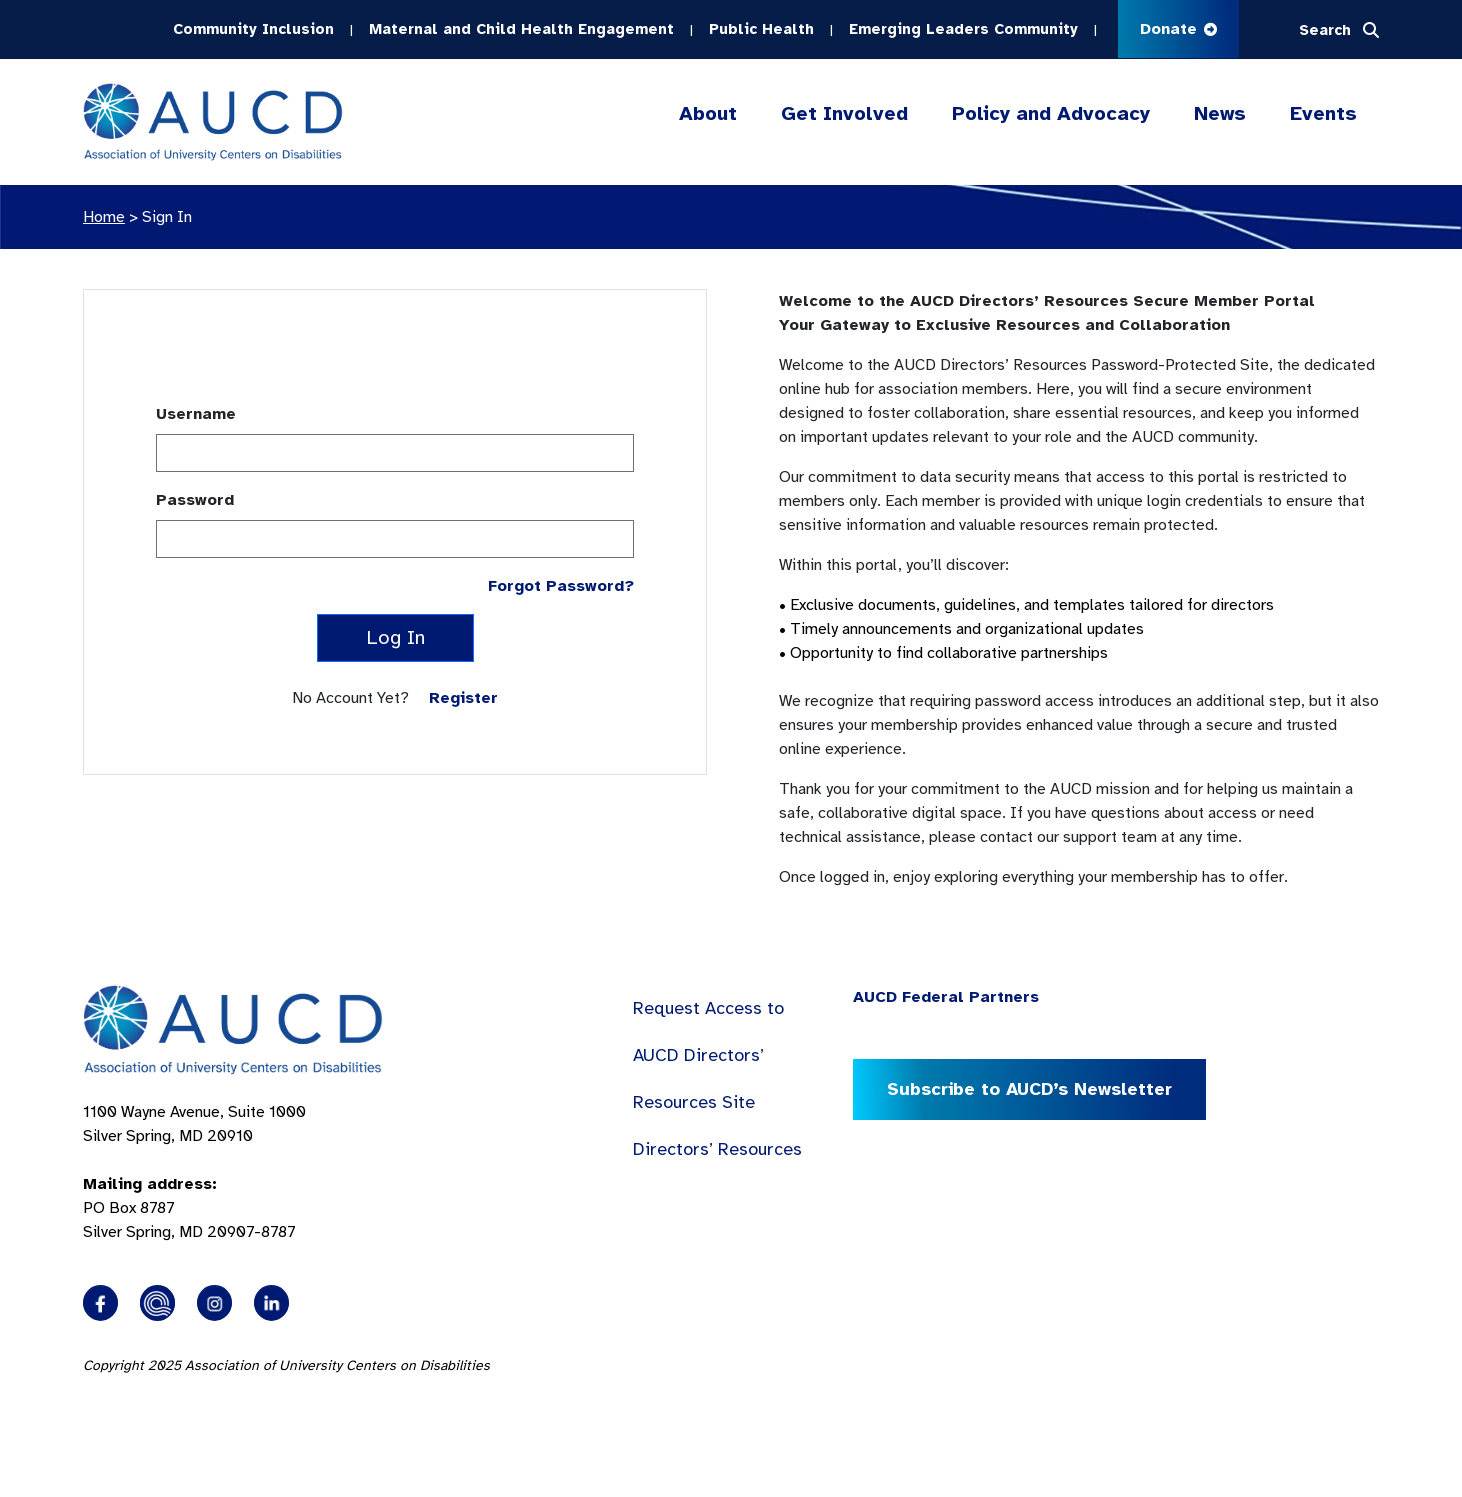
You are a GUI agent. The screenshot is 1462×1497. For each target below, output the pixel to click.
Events (1323, 113)
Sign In (167, 217)
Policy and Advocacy (1051, 114)
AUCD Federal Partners (946, 997)
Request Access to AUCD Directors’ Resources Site (708, 1055)
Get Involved (844, 114)
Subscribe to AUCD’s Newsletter (1029, 1089)
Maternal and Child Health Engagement (521, 29)
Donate (1178, 29)
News (1220, 113)
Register (463, 698)
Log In (395, 637)
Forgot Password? (561, 586)
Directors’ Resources (717, 1149)
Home (104, 217)
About (708, 114)
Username (196, 414)
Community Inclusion (253, 29)
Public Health (761, 29)
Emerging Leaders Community (963, 29)
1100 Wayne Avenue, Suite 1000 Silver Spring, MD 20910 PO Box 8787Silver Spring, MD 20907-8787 (194, 1172)
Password (195, 500)
